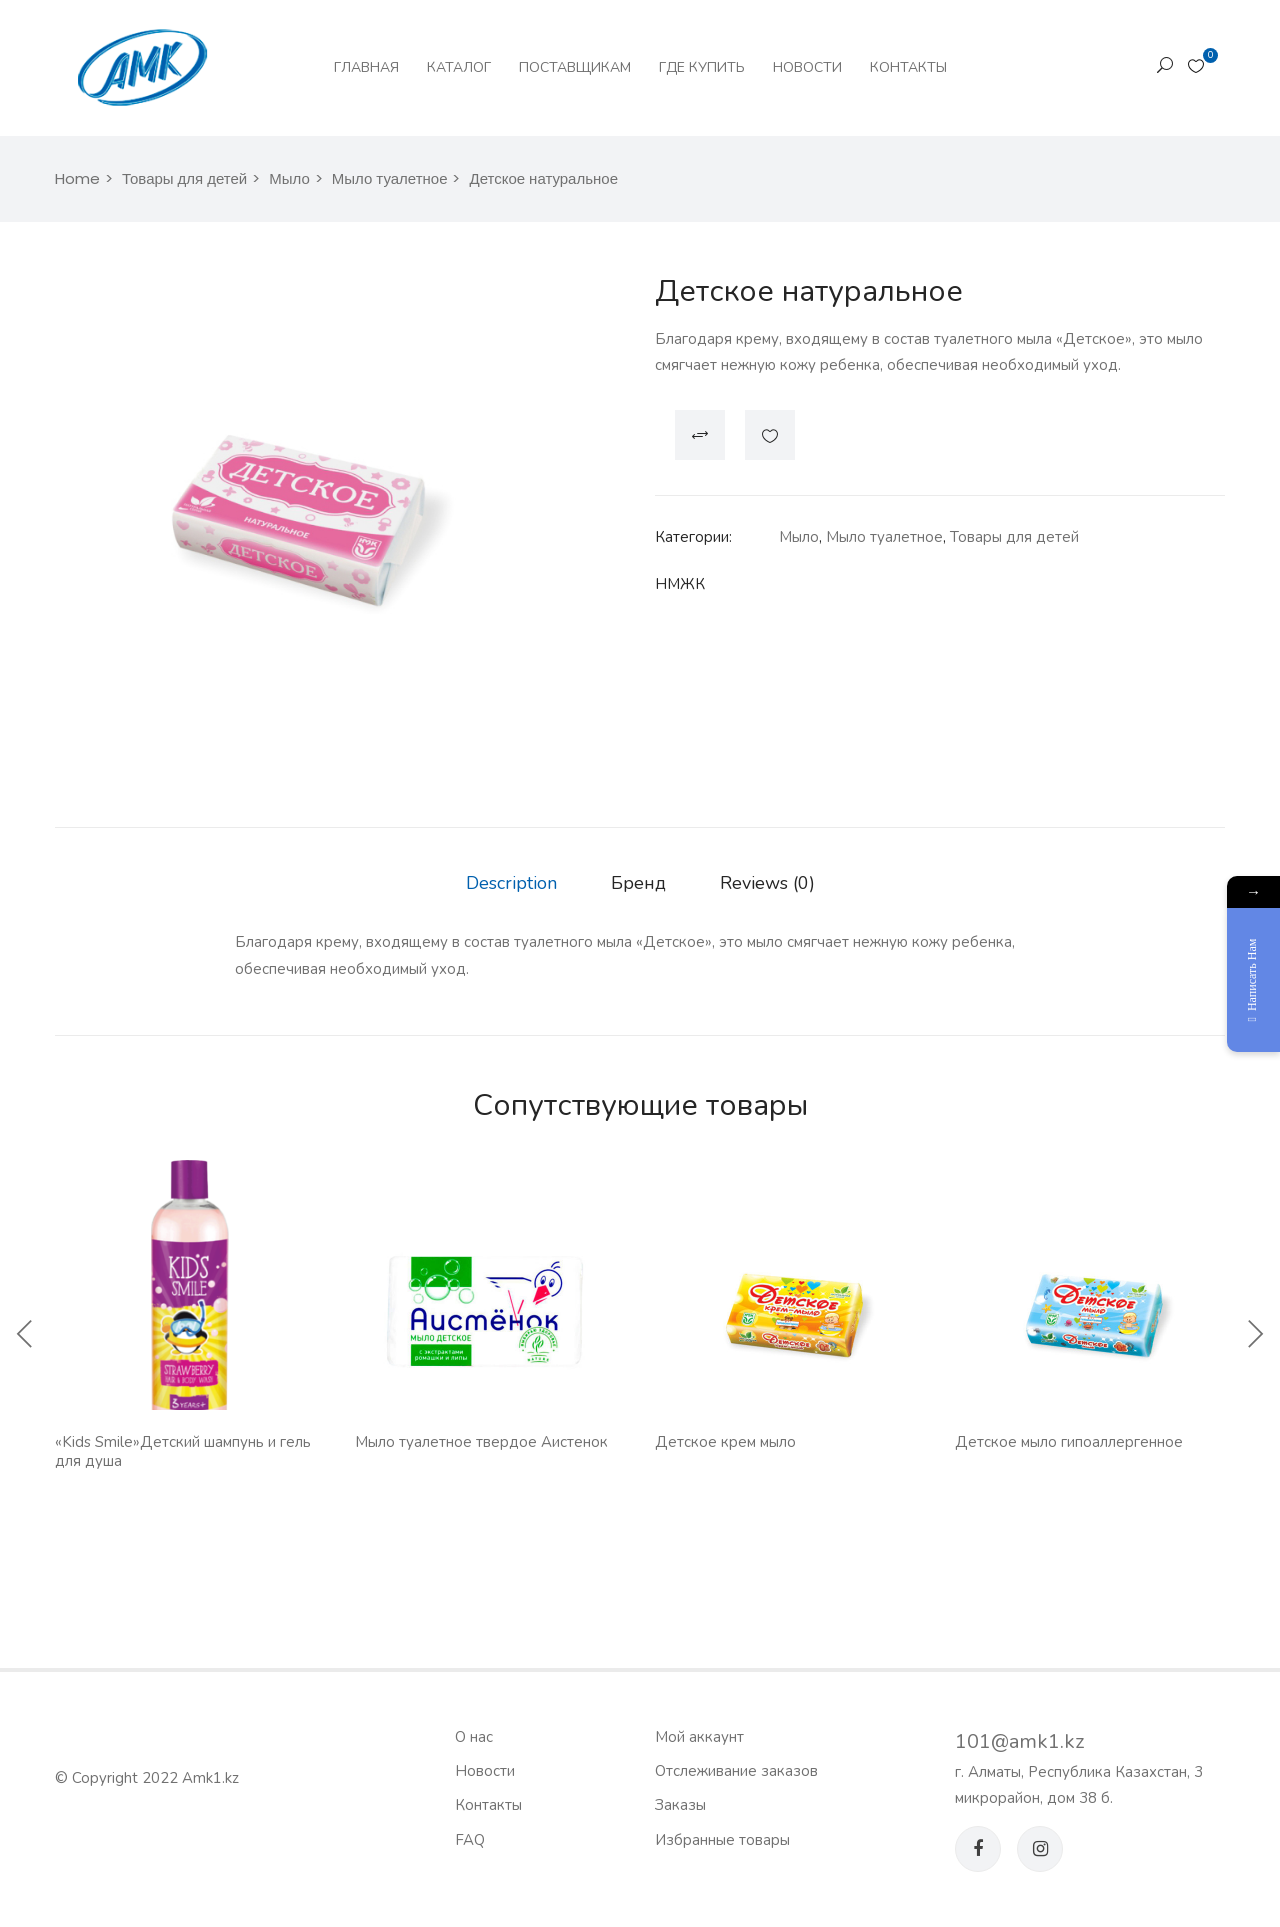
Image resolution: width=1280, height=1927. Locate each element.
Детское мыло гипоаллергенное (1069, 1442)
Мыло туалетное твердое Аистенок (481, 1442)
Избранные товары (722, 1840)
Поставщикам (575, 67)
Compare (700, 435)
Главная (366, 67)
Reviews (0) (767, 883)
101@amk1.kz (1019, 1741)
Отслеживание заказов (736, 1771)
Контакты (908, 67)
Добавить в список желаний (770, 435)
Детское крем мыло (725, 1442)
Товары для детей (184, 178)
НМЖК (680, 584)
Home (77, 178)
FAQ (470, 1840)
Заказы (680, 1805)
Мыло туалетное (390, 178)
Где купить (702, 67)
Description (511, 883)
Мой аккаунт (699, 1737)
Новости (807, 67)
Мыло (289, 178)
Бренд (638, 883)
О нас (474, 1737)
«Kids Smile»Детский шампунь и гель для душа (183, 1452)
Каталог (459, 67)
